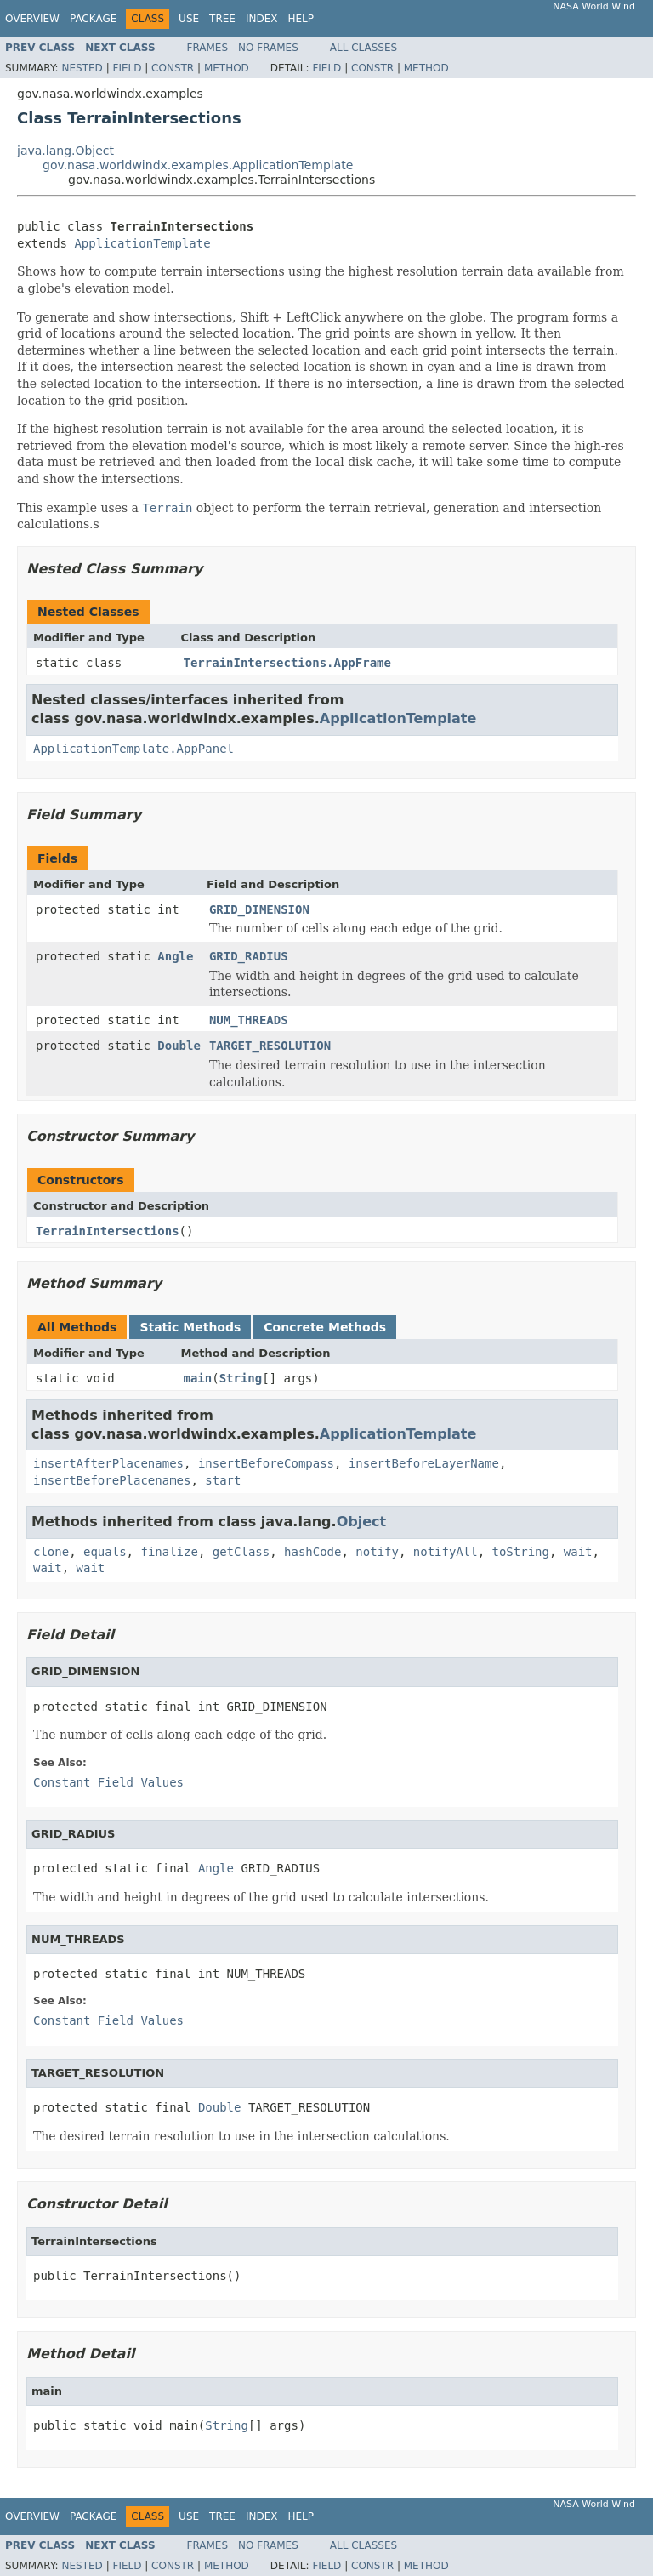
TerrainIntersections (107, 1231)
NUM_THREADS (248, 1020)
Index (262, 19)
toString (520, 1552)
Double (179, 1045)
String (241, 1378)
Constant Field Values (108, 1782)
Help (300, 19)
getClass (241, 1552)
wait (578, 1552)
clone (51, 1552)
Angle (175, 956)
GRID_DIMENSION (259, 909)
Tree (222, 19)
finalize (168, 1552)
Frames (208, 48)
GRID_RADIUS (248, 956)
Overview (32, 19)
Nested (81, 68)
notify (377, 1552)
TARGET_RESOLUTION (270, 1045)
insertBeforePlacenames (111, 1480)
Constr (172, 68)
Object (362, 1521)
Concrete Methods (325, 1327)
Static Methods (190, 1327)
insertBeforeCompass (266, 1463)
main (198, 1378)
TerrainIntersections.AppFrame (287, 663)
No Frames (268, 48)
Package (93, 19)
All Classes (363, 48)
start (223, 1480)
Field (126, 68)
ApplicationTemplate (142, 243)
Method (226, 68)
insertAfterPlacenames (108, 1463)
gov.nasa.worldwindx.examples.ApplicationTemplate (198, 165)
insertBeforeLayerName (424, 1463)
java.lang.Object (65, 150)
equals (105, 1552)
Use (189, 19)
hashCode (312, 1552)
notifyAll (445, 1552)
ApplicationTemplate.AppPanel (133, 748)
